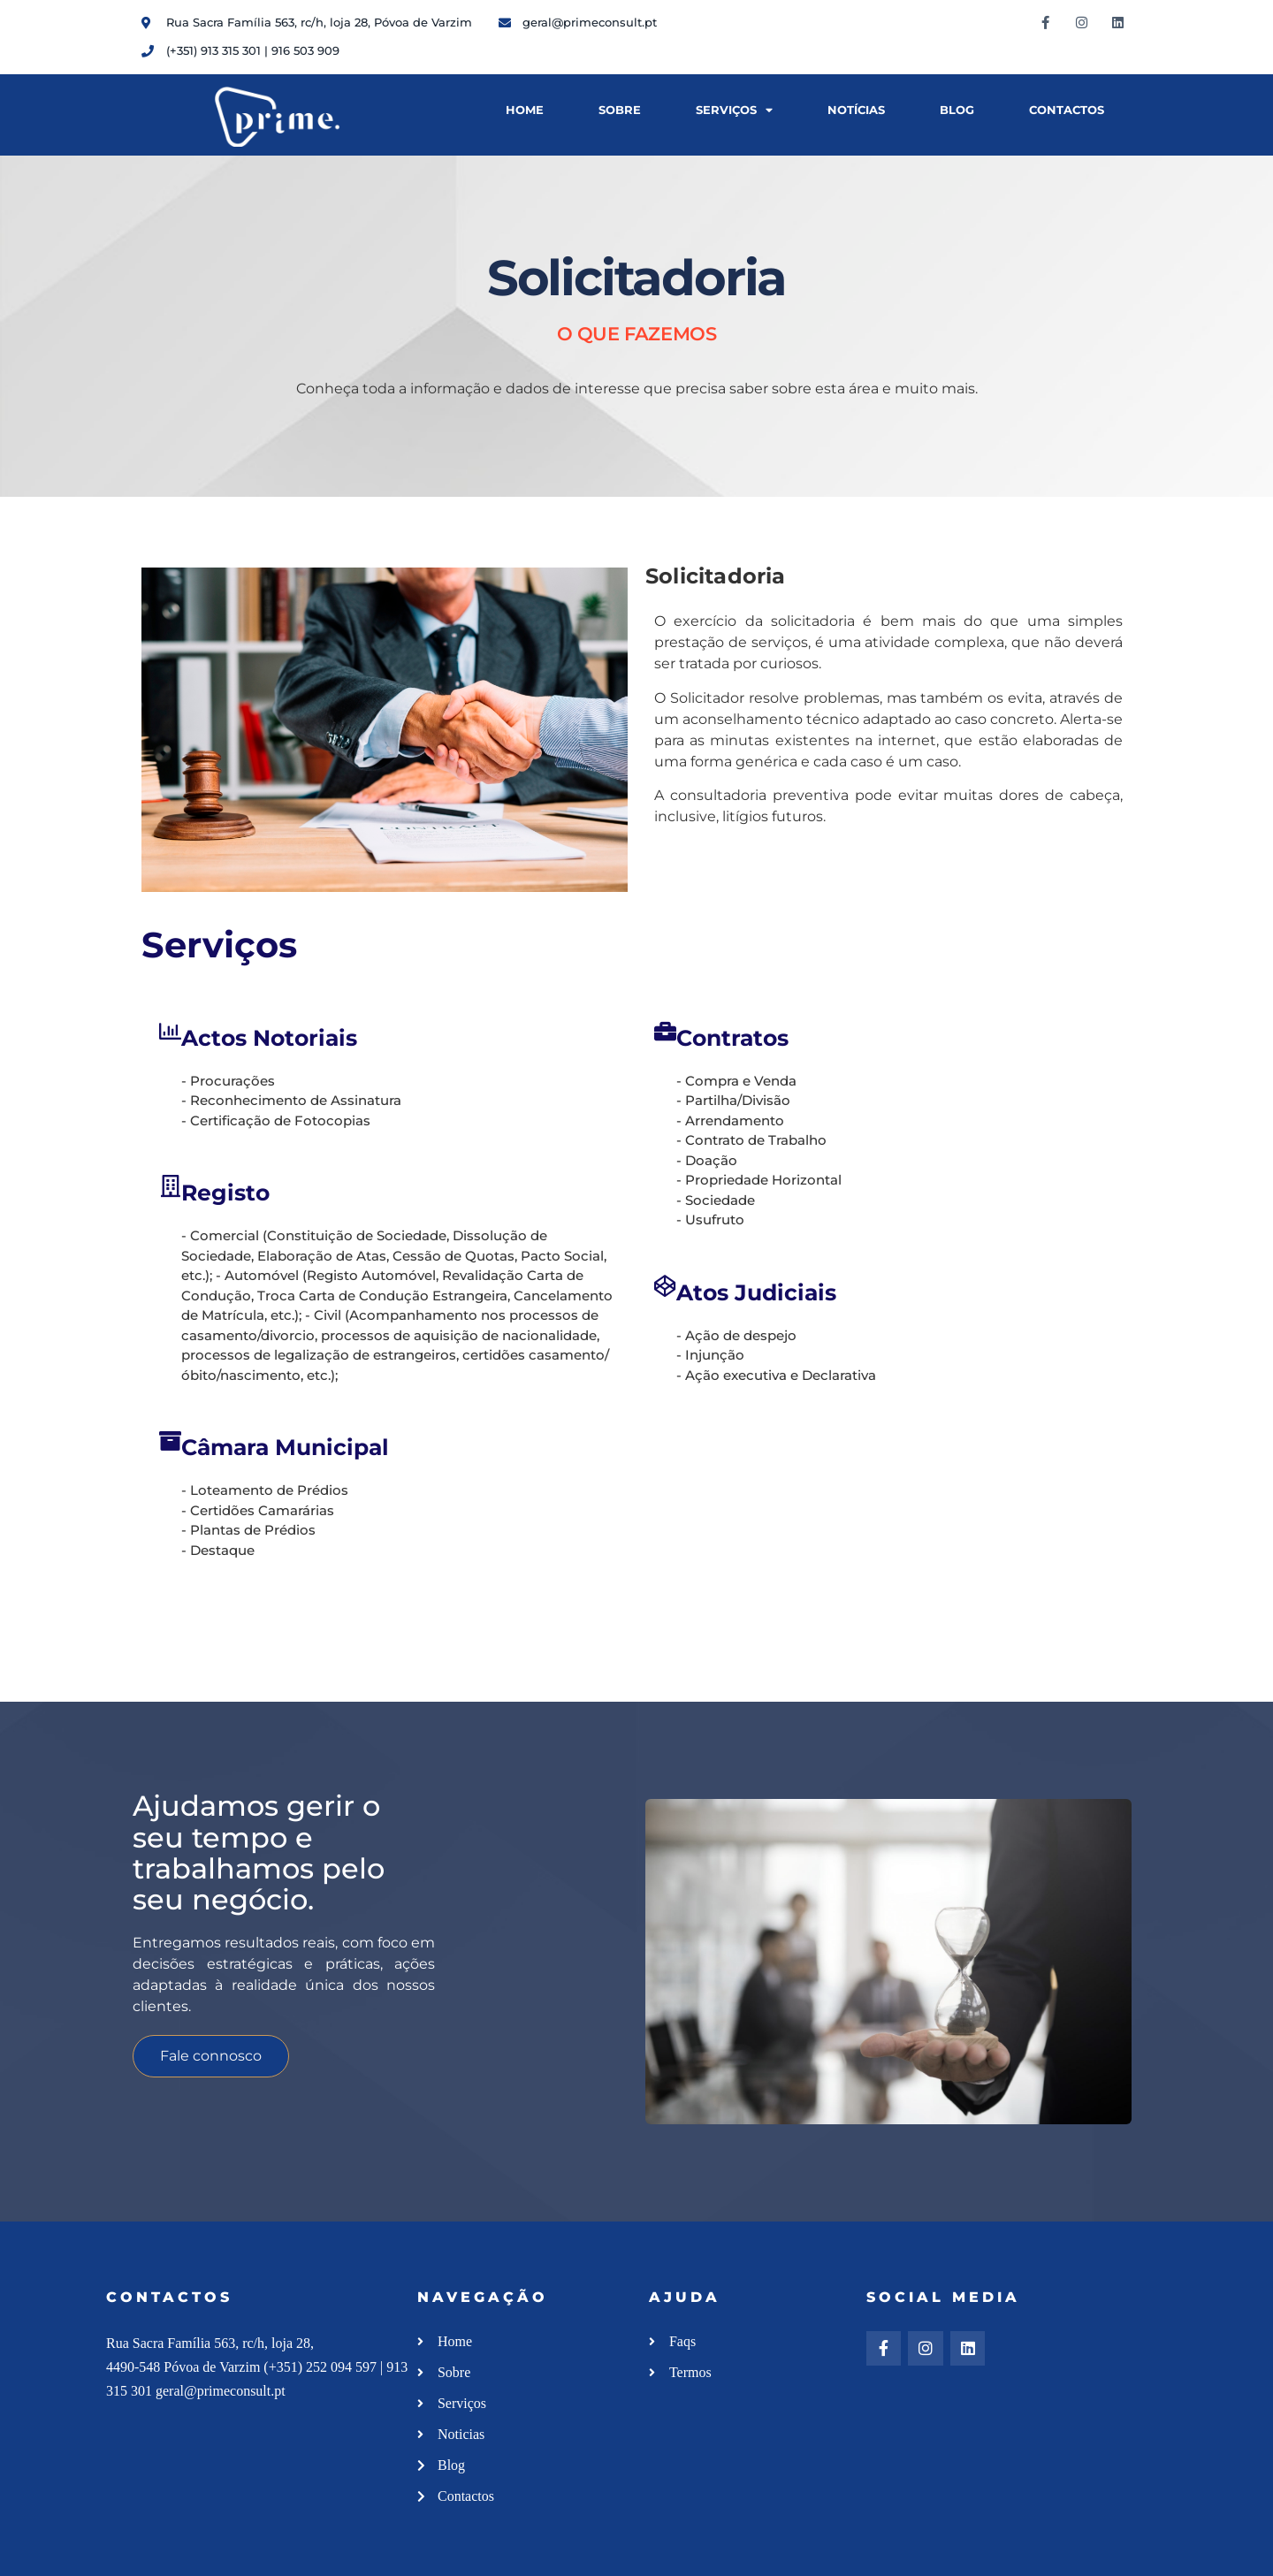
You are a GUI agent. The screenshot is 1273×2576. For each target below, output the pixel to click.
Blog (957, 110)
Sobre (619, 110)
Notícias (856, 110)
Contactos (1066, 110)
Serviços (734, 111)
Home (525, 110)
